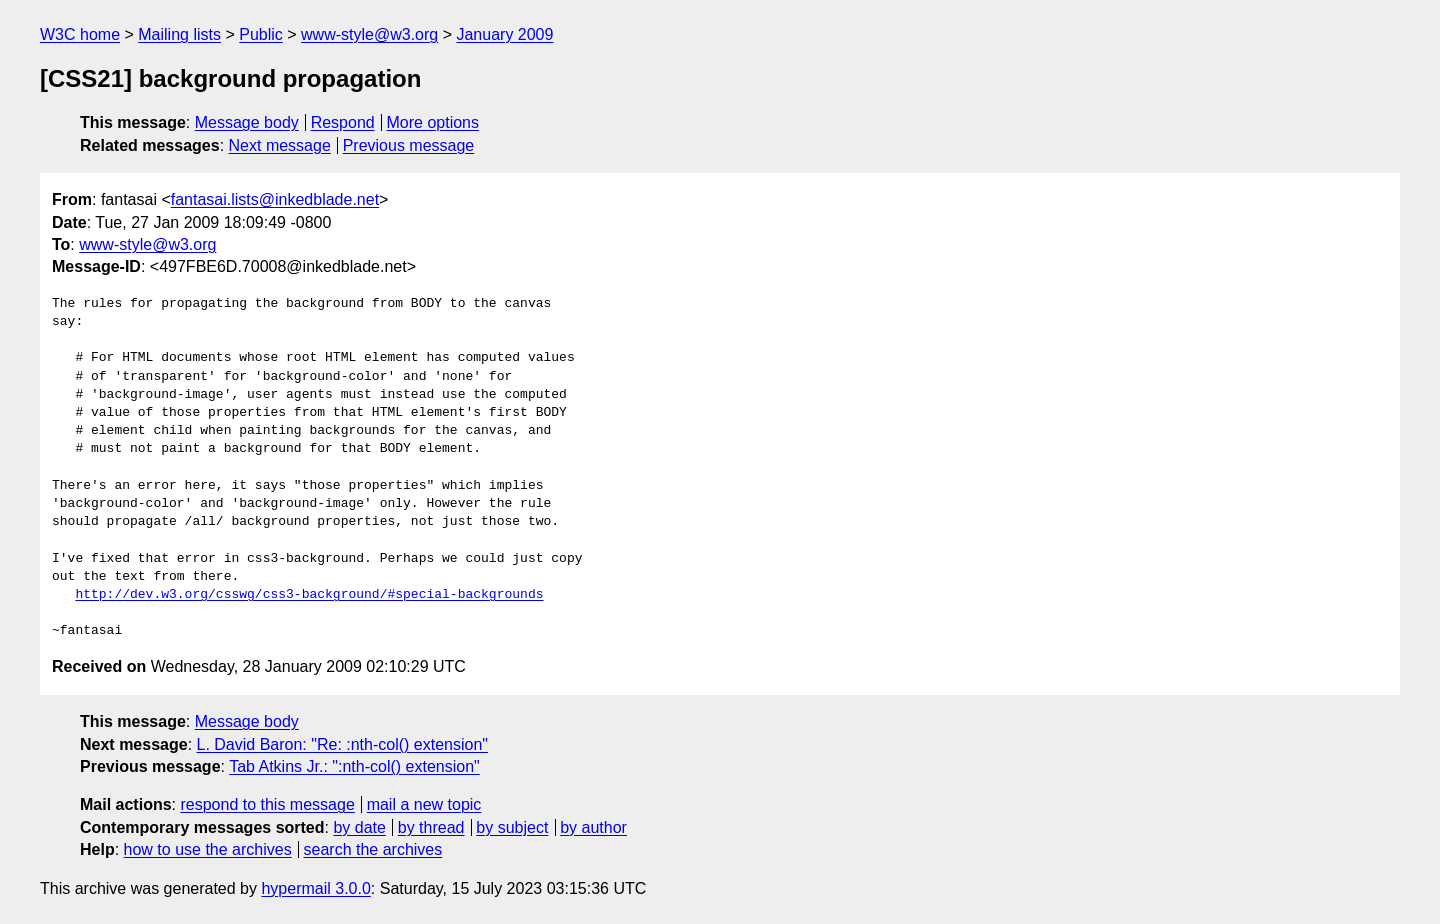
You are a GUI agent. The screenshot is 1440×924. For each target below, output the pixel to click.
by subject (512, 827)
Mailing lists (179, 34)
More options (433, 122)
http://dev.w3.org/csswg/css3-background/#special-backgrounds (309, 595)
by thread (431, 827)
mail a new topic (424, 804)
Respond (343, 122)
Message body (247, 122)
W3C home (80, 34)
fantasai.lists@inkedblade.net (275, 199)
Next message (280, 145)
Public (261, 34)
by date (359, 827)
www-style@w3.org (369, 34)
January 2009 (504, 34)
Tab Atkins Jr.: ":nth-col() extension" (354, 766)
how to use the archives (208, 849)
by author (593, 827)
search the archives (373, 849)
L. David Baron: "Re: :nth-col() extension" (343, 744)
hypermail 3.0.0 (315, 888)
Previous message (409, 145)
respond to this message (267, 804)
